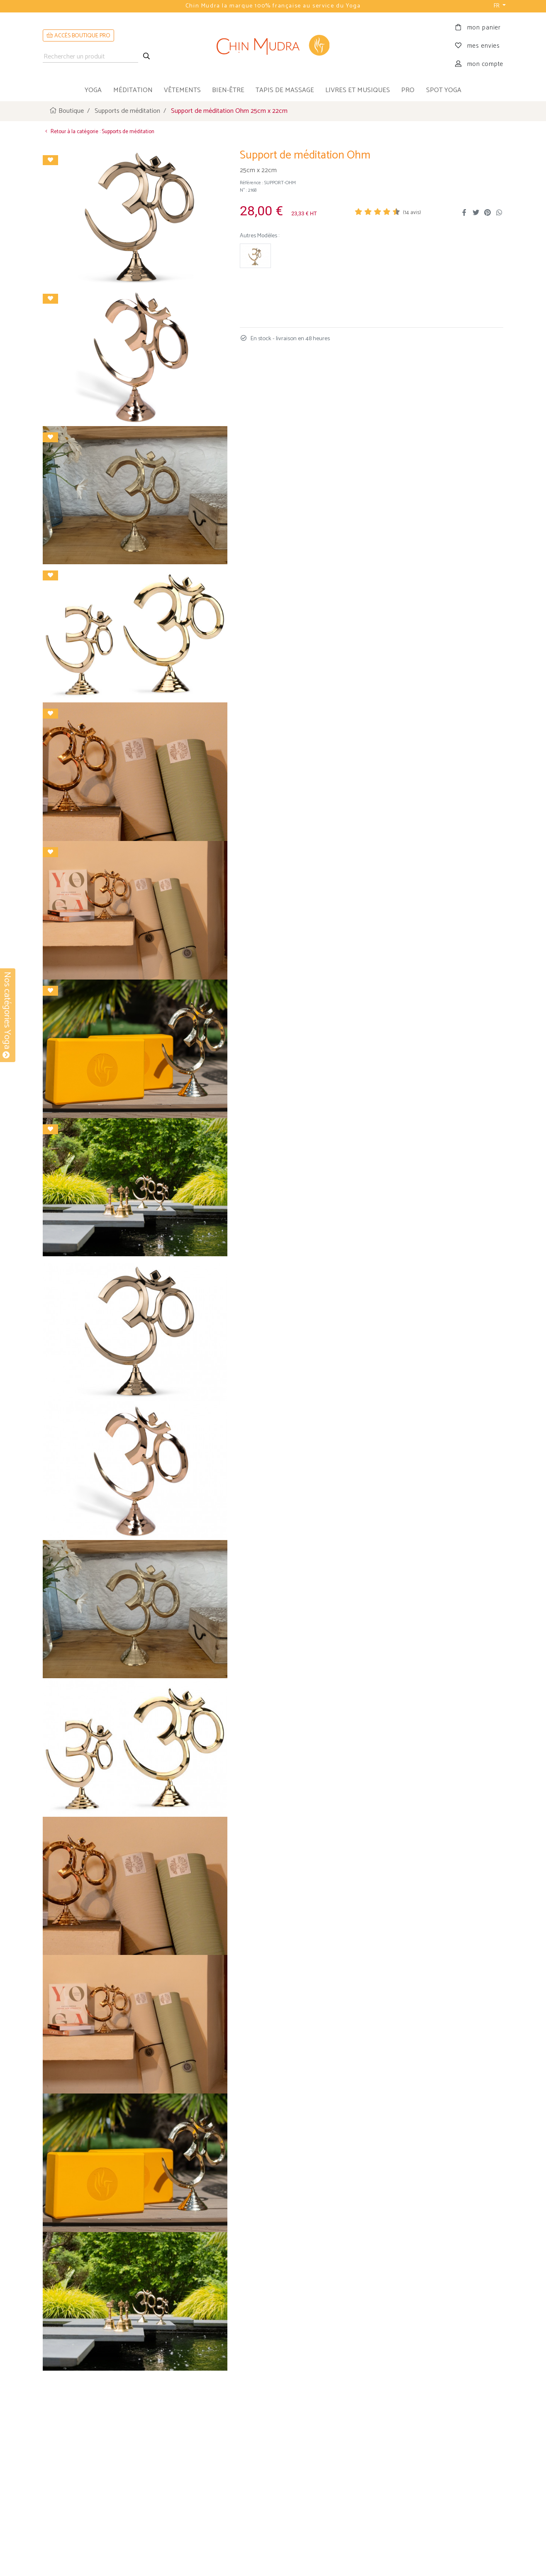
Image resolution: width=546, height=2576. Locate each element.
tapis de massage (285, 90)
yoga (93, 90)
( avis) (412, 212)
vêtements (182, 90)
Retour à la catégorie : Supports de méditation (98, 131)
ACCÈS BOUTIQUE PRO (78, 36)
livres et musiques (357, 90)
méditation (133, 90)
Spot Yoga (443, 90)
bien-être (228, 90)
